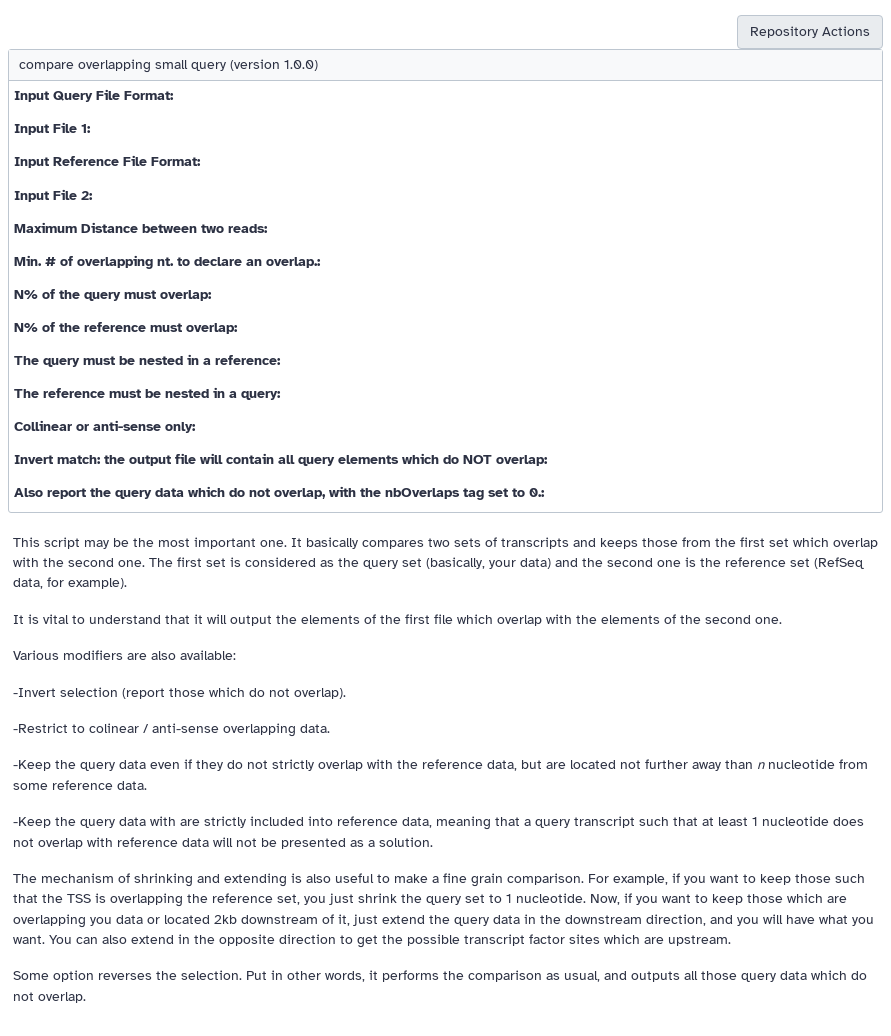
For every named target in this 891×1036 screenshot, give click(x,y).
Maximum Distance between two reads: (140, 228)
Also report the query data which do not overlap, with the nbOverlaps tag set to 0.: (279, 492)
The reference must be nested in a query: (147, 393)
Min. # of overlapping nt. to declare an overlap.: (167, 261)
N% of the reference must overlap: (125, 327)
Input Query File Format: (93, 95)
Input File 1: (52, 128)
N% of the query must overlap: (112, 294)
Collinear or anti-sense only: (104, 426)
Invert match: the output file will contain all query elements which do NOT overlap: (280, 459)
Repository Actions (810, 31)
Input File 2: (53, 195)
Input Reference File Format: (107, 161)
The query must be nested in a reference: (147, 360)
